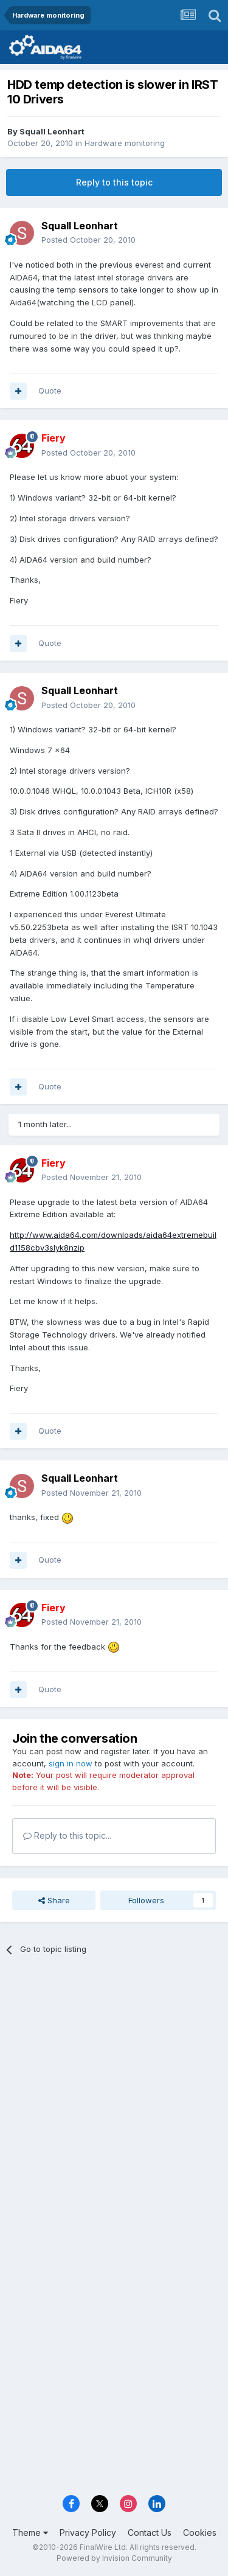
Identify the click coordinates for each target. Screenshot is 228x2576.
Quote (49, 390)
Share (54, 1900)
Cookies (199, 2532)
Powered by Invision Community (114, 2558)
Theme (30, 2532)
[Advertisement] (114, 2089)
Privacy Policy (88, 2532)
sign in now (70, 1763)
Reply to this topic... (67, 1835)
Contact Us (149, 2532)
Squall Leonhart (52, 131)
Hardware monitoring (125, 143)
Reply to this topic (114, 182)
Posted (88, 240)
